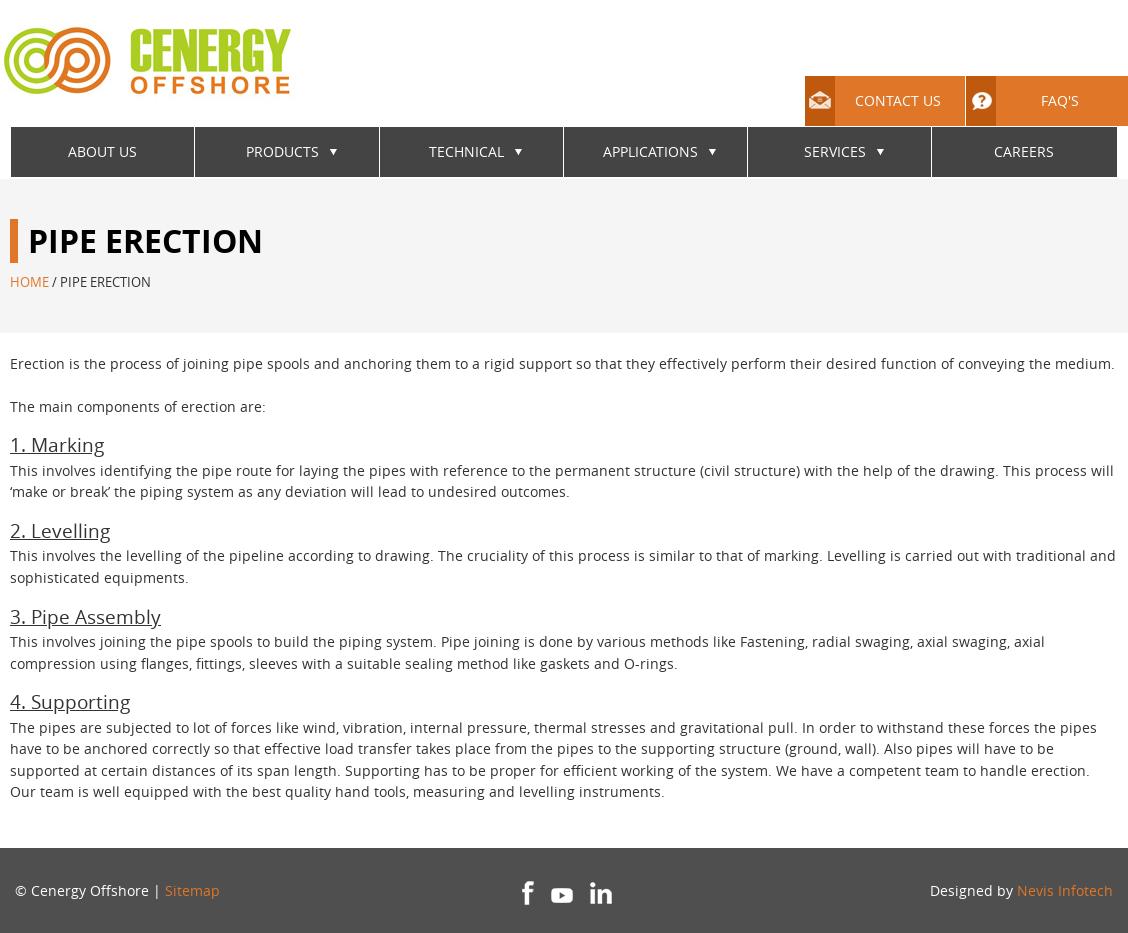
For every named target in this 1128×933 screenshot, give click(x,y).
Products (282, 151)
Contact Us (873, 101)
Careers (1024, 151)
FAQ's (1022, 101)
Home (29, 282)
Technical (466, 151)
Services (835, 151)
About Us (102, 151)
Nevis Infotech (1065, 890)
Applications (650, 151)
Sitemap (192, 890)
